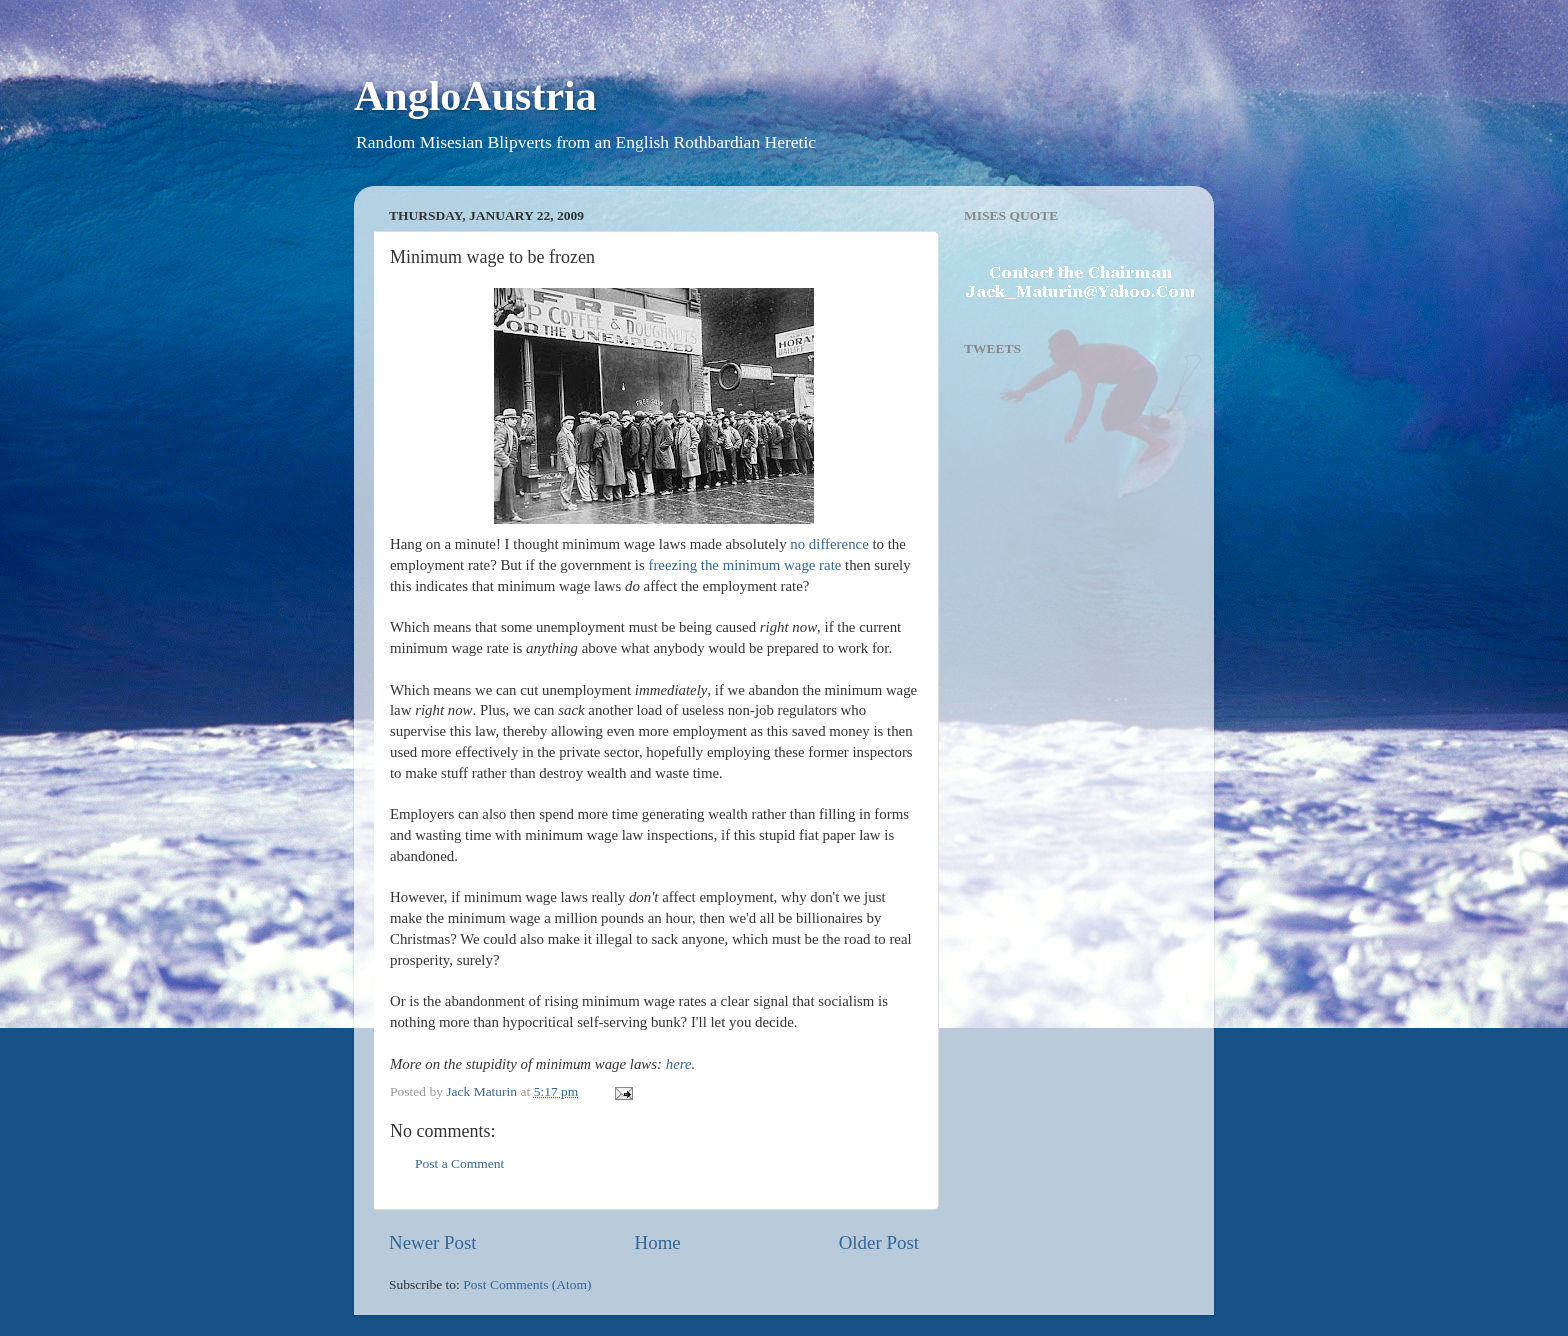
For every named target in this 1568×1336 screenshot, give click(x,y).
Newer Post (433, 1242)
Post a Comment (459, 1163)
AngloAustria (475, 96)
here (679, 1064)
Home (658, 1242)
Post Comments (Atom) (527, 1284)
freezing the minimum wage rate (744, 565)
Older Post (879, 1242)
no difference (829, 544)
